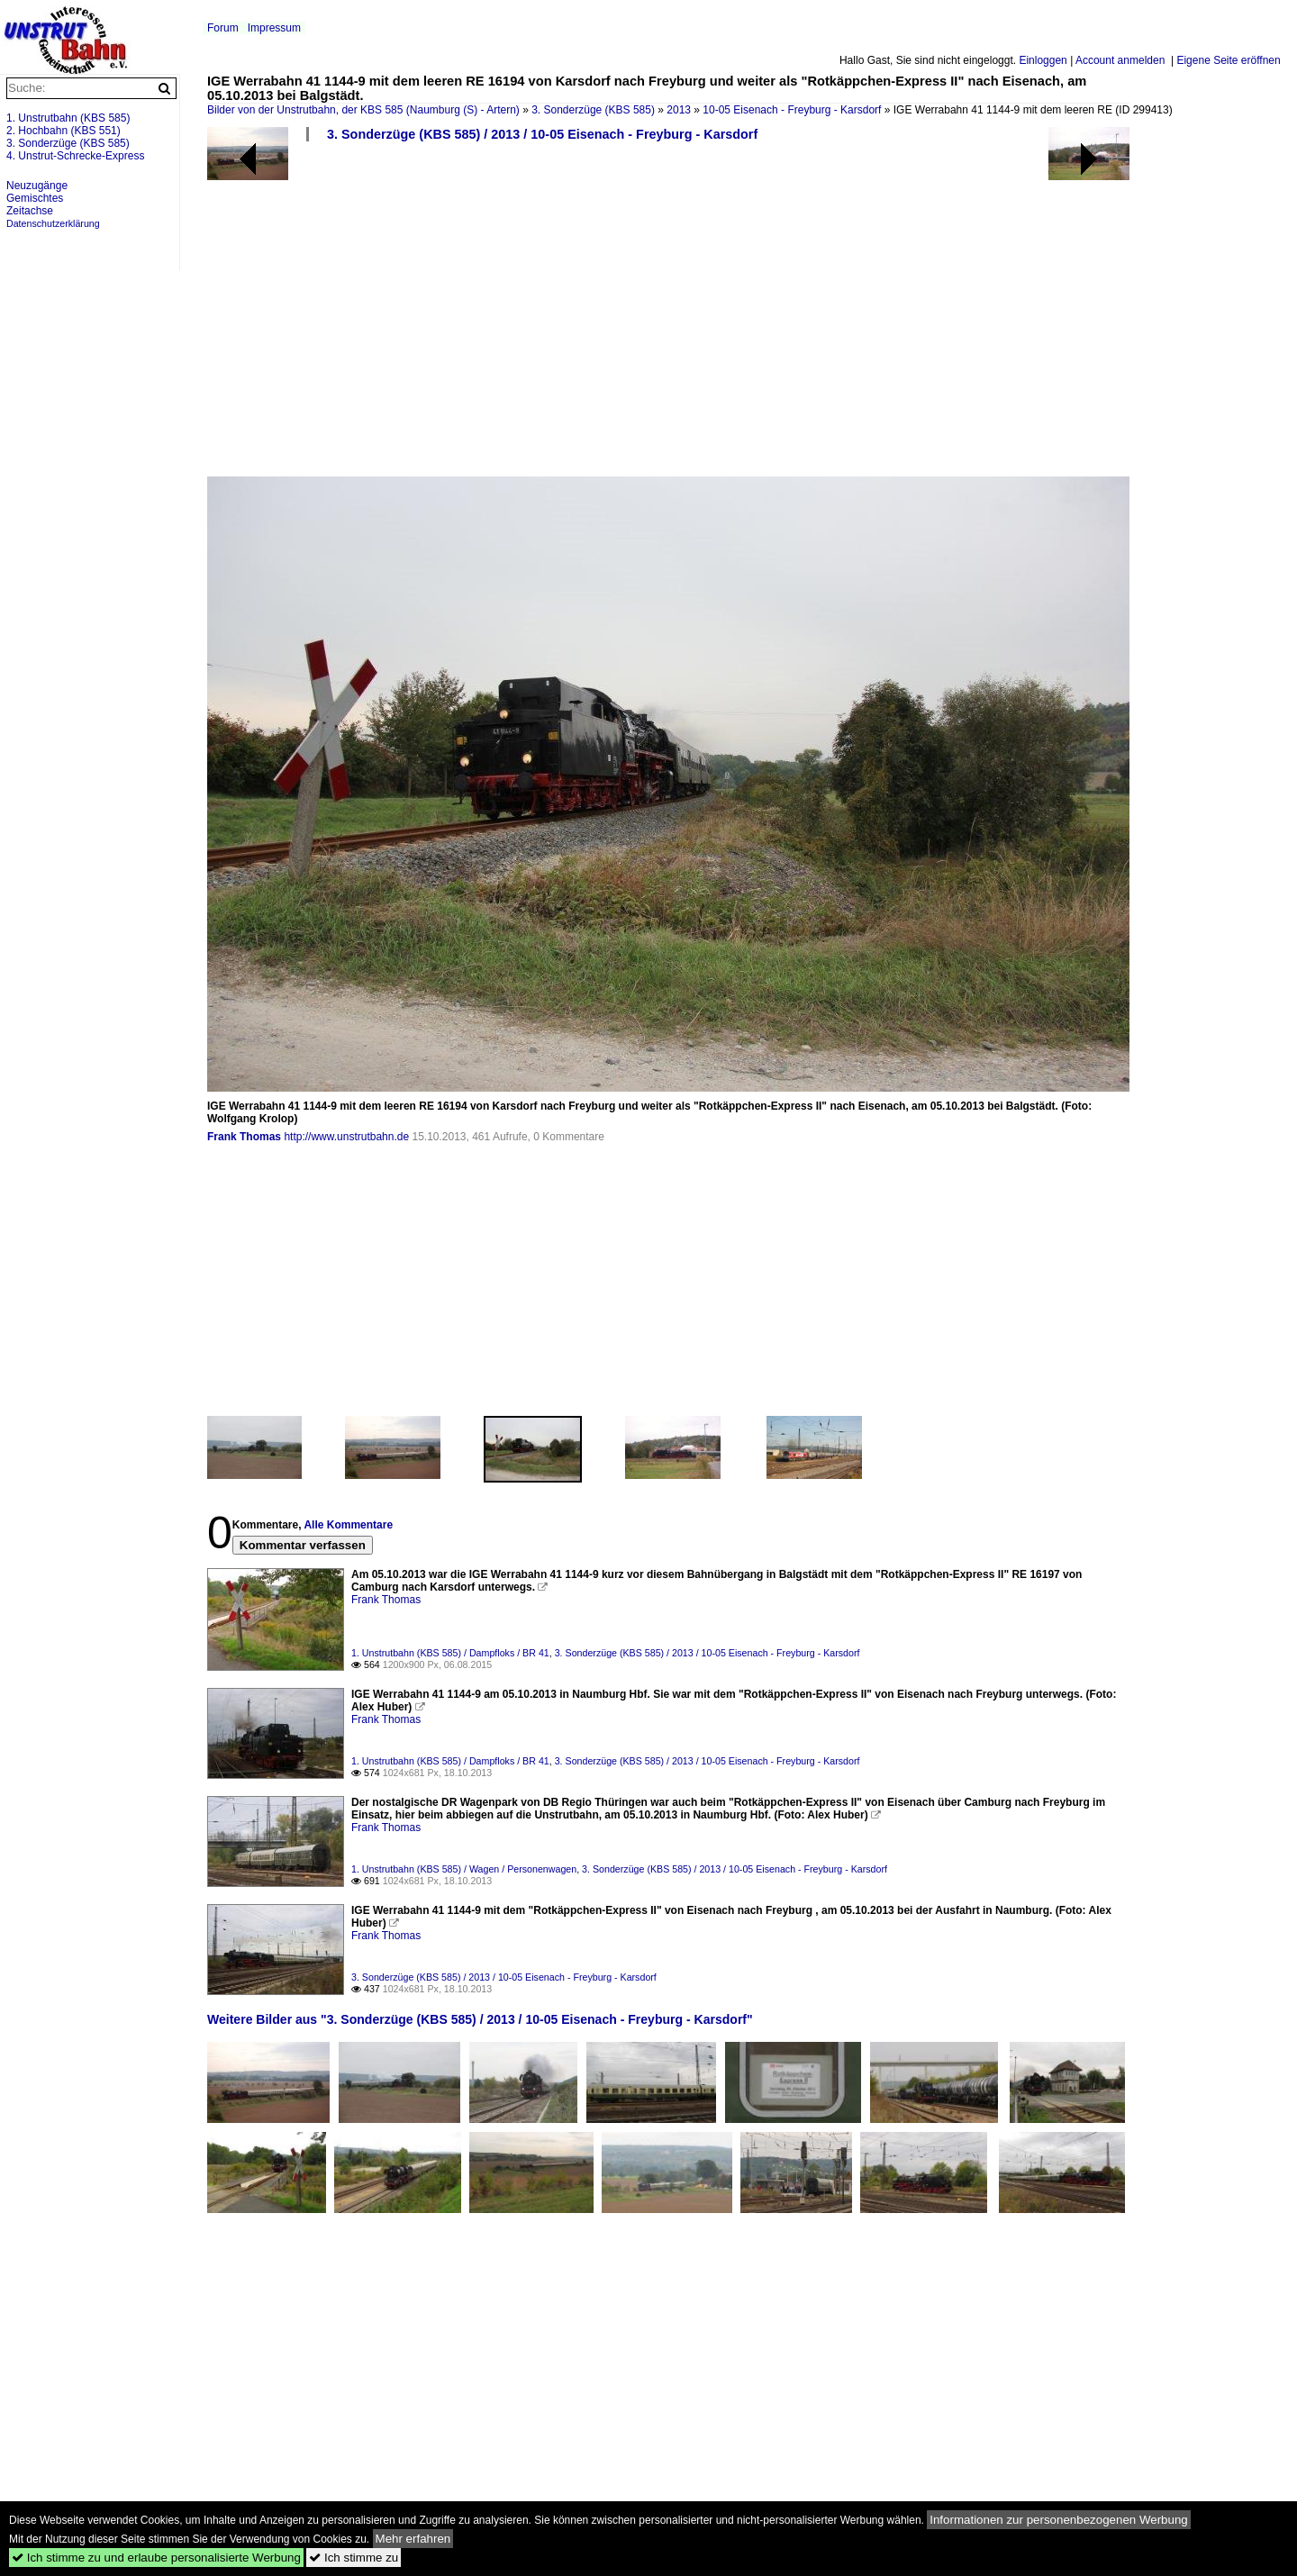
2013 (679, 110)
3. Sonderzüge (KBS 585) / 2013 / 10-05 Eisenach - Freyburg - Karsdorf (542, 134)
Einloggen (1042, 60)
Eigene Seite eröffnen (1228, 60)
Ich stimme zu (353, 2557)
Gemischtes (34, 198)
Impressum (274, 28)
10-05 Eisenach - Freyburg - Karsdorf (792, 110)
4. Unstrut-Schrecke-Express (75, 156)
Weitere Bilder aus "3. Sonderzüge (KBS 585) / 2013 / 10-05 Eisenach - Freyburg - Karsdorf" (480, 2019)
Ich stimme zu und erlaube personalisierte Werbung (156, 2557)
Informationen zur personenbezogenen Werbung (1059, 2519)
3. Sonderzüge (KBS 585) (593, 110)
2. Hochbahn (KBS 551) (63, 130)
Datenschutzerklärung (53, 223)
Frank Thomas (244, 1136)
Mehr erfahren (413, 2538)
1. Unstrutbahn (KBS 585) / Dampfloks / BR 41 (450, 1652)
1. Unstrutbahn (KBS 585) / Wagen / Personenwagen (463, 1869)
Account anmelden (1120, 60)
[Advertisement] (743, 316)
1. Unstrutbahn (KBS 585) (68, 118)
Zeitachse (29, 210)
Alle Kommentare (348, 1525)
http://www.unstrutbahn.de (346, 1136)
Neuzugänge (37, 185)
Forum (223, 28)
